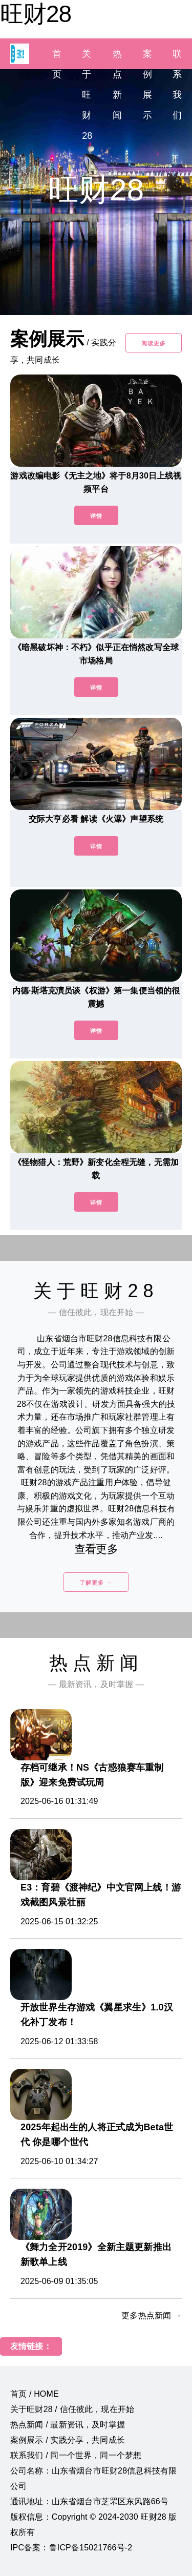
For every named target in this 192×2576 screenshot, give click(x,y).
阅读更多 (153, 343)
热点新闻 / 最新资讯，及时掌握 (67, 2424)
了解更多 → (95, 1583)
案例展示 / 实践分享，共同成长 (67, 2440)
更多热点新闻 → (151, 2315)
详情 (96, 516)
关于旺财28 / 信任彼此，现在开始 (72, 2409)
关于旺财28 (87, 95)
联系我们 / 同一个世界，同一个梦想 (75, 2455)
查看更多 (96, 1549)
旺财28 (35, 14)
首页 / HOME (34, 2394)
